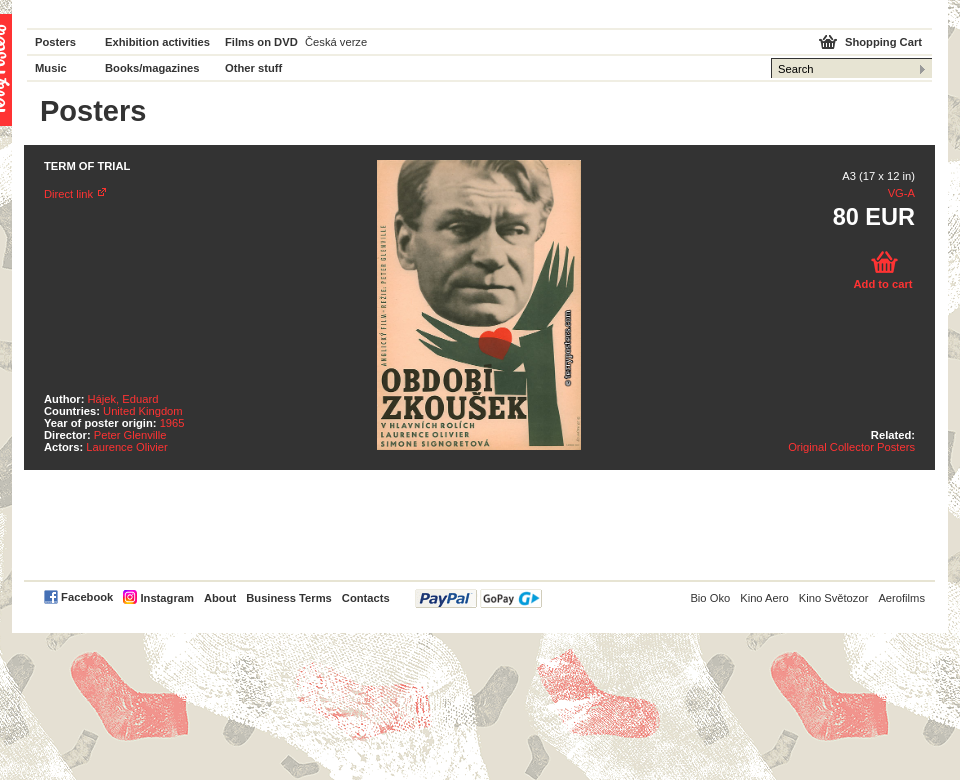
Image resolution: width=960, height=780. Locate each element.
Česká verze (336, 42)
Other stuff (253, 68)
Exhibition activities (157, 42)
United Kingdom (143, 411)
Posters (55, 42)
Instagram (166, 598)
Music (51, 68)
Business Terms (289, 598)
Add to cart (882, 284)
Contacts (366, 598)
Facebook (87, 597)
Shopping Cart (883, 42)
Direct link (68, 194)
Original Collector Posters (851, 447)
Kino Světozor (834, 598)
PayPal (478, 598)
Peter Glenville (130, 435)
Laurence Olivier (126, 447)
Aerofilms (901, 598)
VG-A (901, 193)
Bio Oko (710, 598)
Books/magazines (152, 68)
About (220, 598)
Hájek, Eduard (123, 399)
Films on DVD (261, 42)
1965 (172, 423)
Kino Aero (764, 598)
